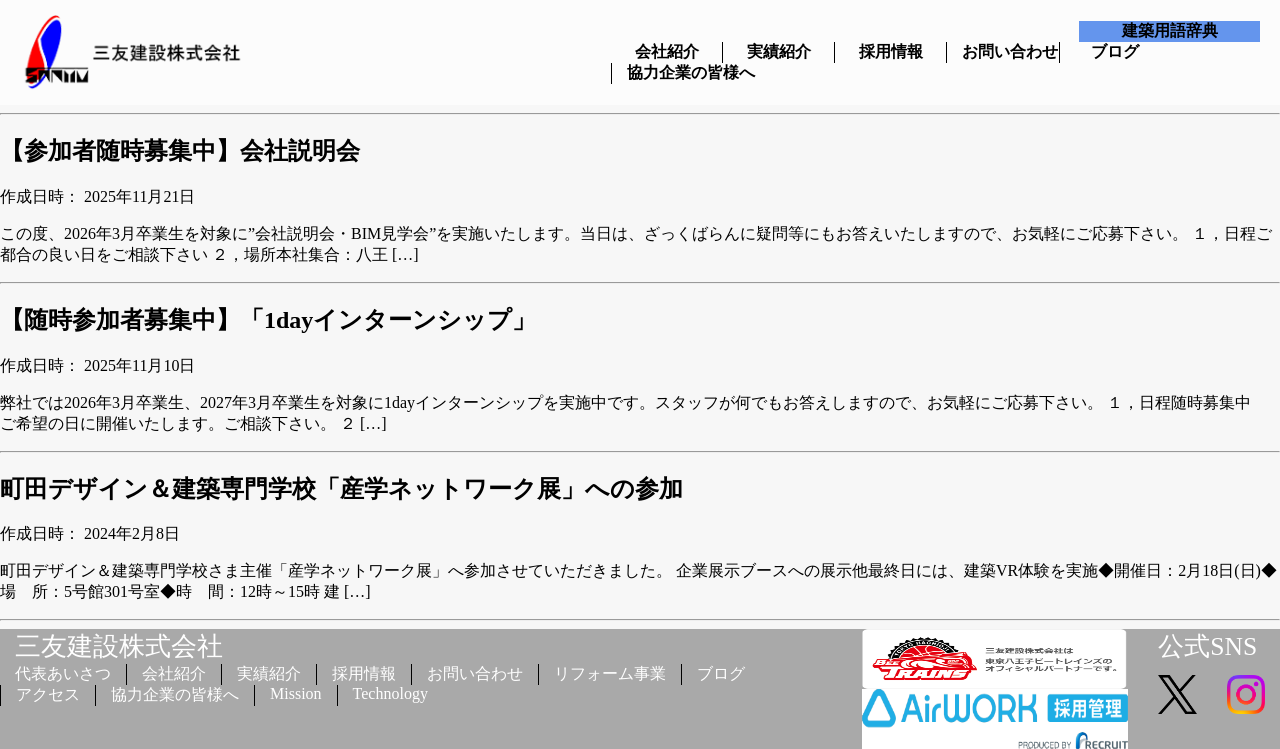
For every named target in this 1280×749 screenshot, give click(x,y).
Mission (296, 693)
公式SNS (1207, 646)
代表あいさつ (63, 673)
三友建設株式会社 (119, 646)
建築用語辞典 (1170, 30)
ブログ (1115, 51)
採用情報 (891, 51)
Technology (390, 693)
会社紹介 (667, 51)
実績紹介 (779, 51)
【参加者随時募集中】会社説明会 (180, 151)
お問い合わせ (1002, 51)
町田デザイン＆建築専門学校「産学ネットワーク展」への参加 (341, 489)
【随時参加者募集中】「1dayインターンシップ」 (268, 320)
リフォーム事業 (610, 673)
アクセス (48, 694)
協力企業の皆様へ (667, 72)
